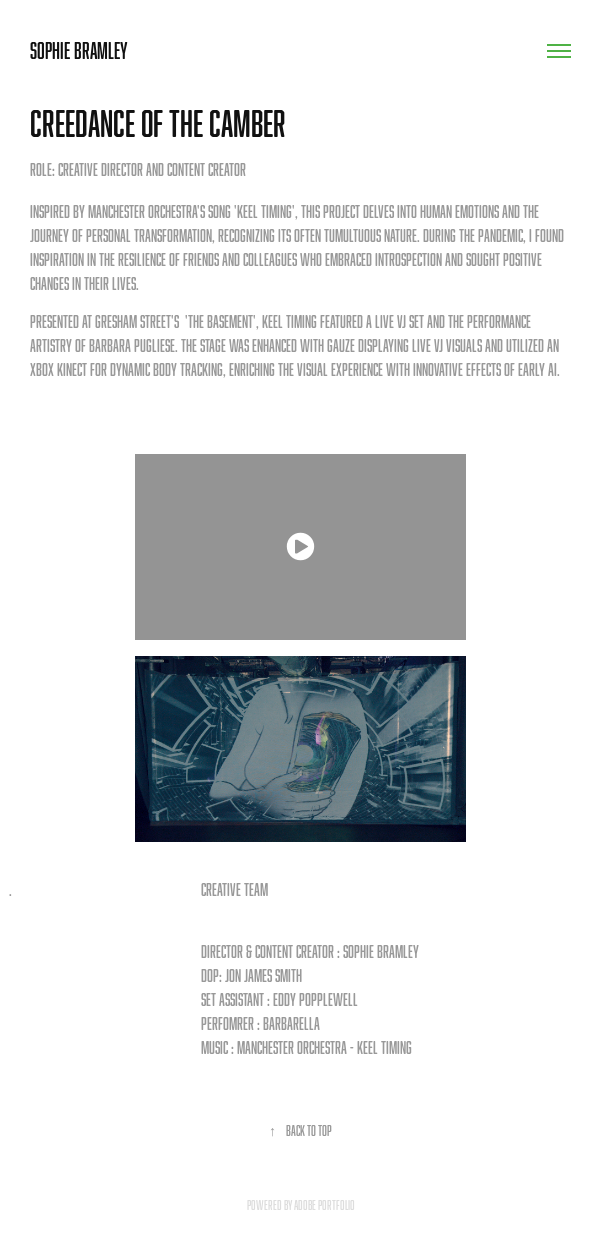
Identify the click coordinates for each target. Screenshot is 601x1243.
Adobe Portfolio (324, 1205)
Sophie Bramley (79, 50)
